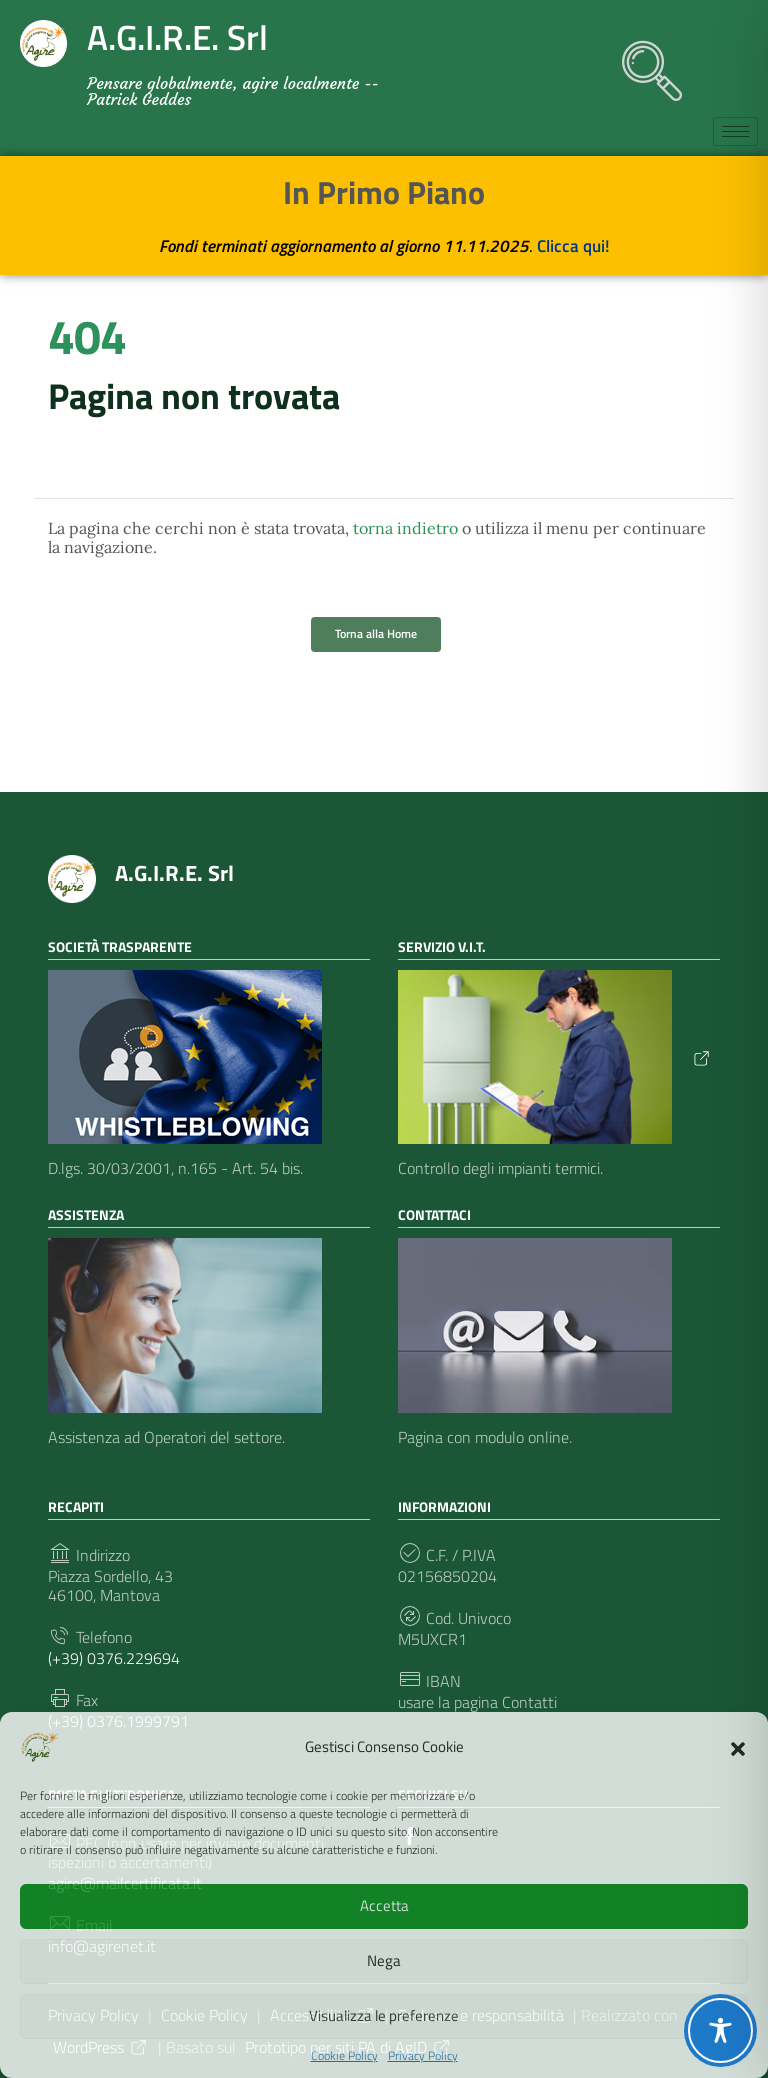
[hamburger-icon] (735, 131)
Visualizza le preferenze (384, 2015)
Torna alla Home (376, 633)
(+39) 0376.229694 (114, 1658)
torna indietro (405, 528)
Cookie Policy (344, 2056)
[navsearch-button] (642, 61)
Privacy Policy (423, 2056)
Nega (384, 1960)
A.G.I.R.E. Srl (174, 873)
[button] (738, 1747)
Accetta (384, 1905)
